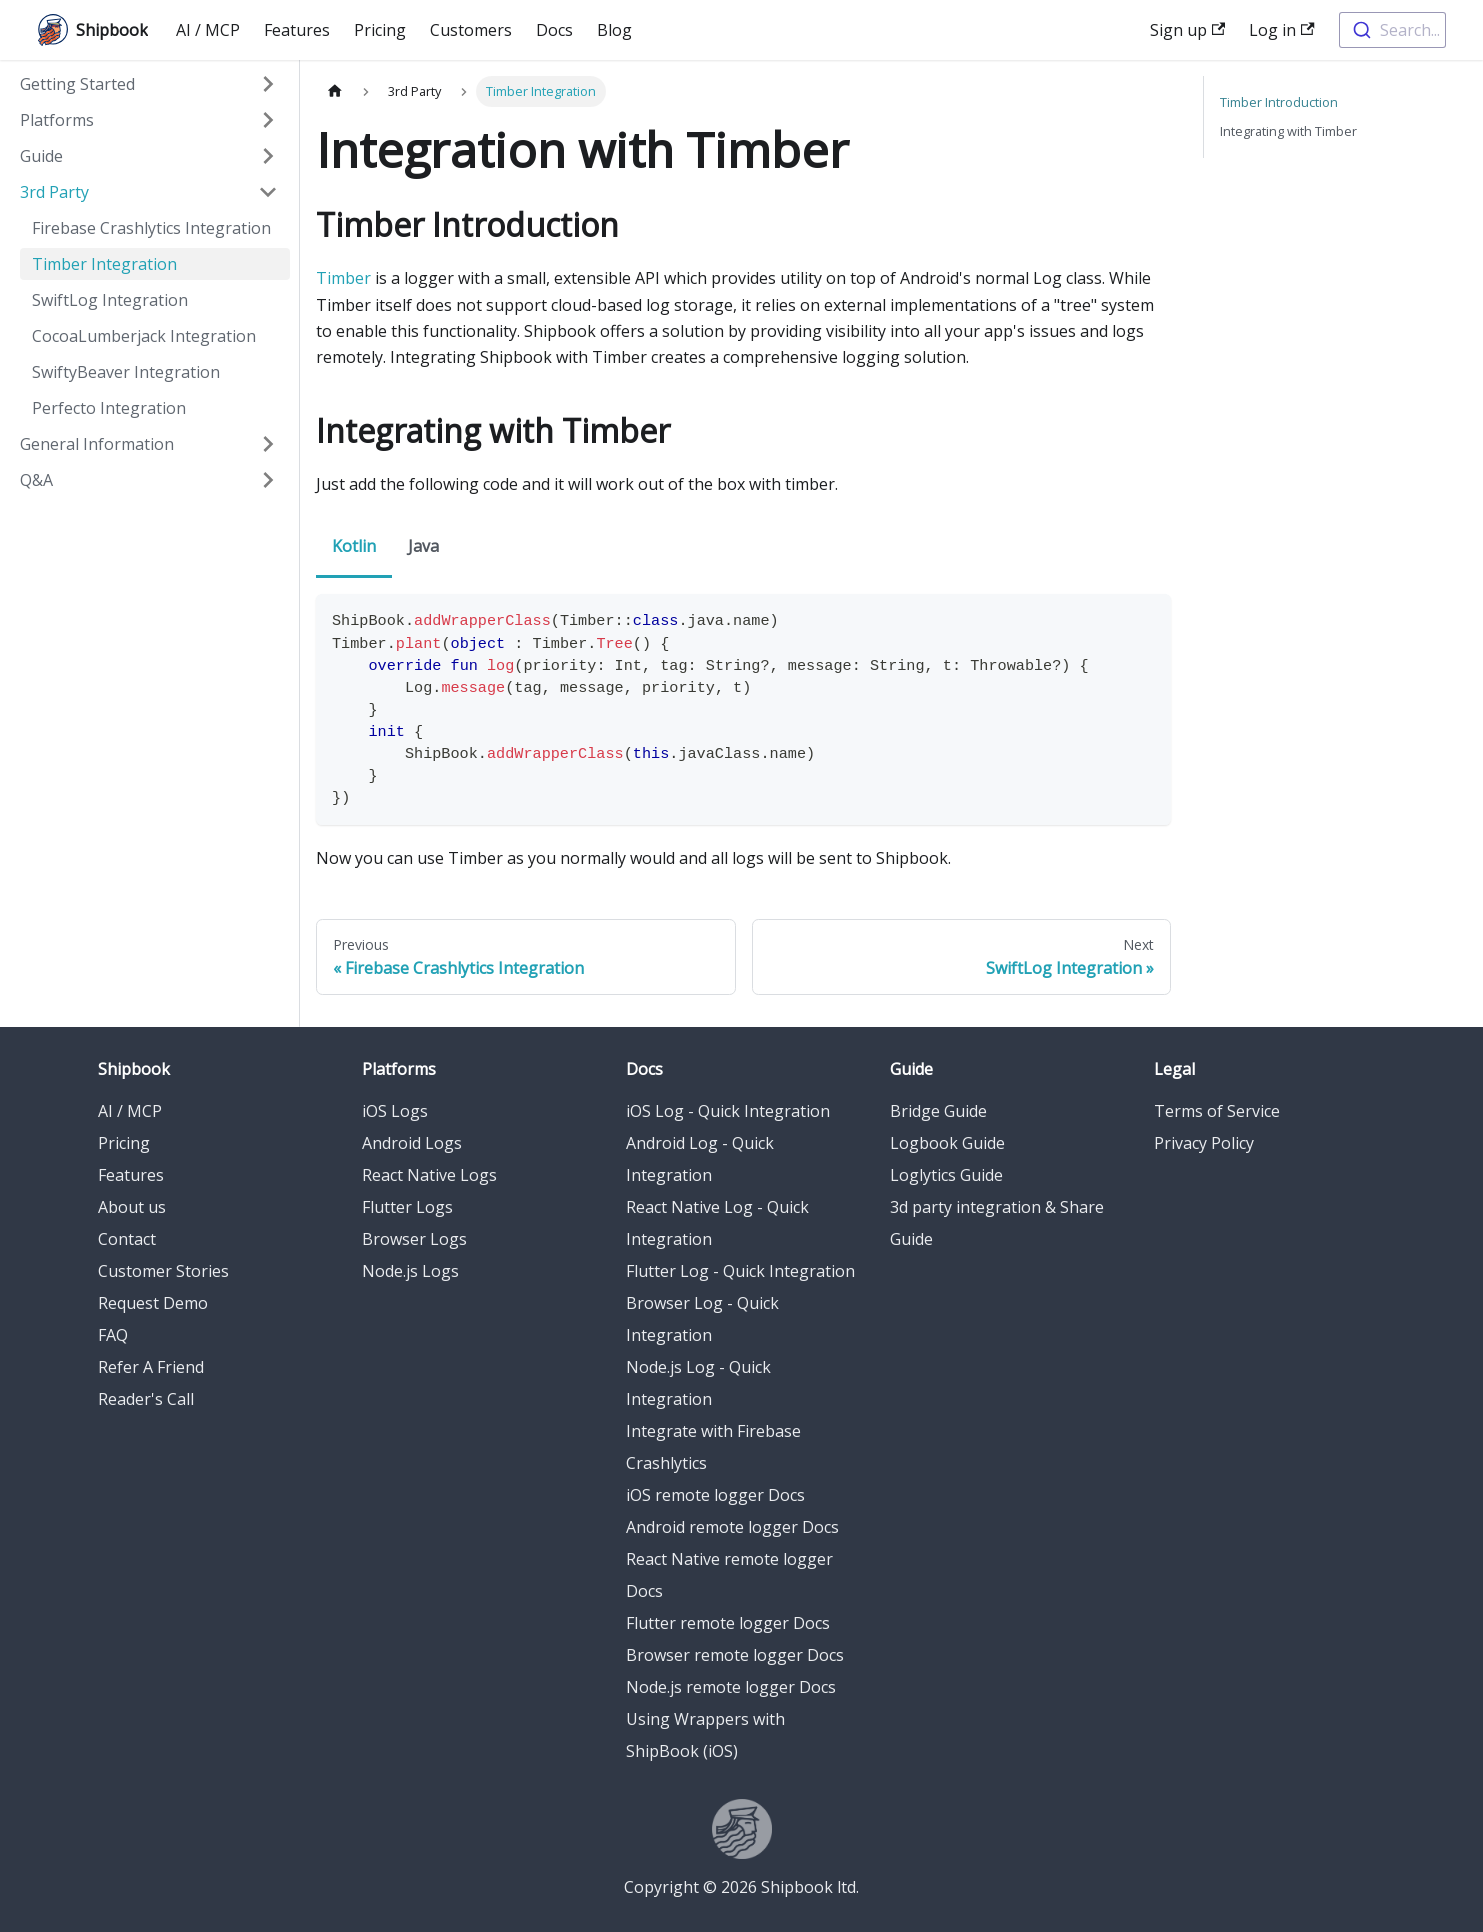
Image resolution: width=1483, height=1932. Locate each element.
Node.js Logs (410, 1271)
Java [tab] (423, 546)
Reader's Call (146, 1399)
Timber (343, 278)
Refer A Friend (151, 1367)
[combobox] (1392, 30)
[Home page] (335, 91)
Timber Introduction (1279, 102)
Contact (127, 1239)
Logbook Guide (947, 1143)
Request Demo (153, 1303)
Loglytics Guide (946, 1175)
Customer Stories (163, 1271)
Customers (471, 30)
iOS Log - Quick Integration (728, 1111)
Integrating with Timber (1288, 131)
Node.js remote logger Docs (731, 1687)
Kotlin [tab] (354, 546)
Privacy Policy (1204, 1143)
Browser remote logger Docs (735, 1655)
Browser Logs (414, 1239)
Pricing (380, 30)
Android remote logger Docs (732, 1527)
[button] (149, 84)
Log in (1281, 30)
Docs (554, 30)
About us (132, 1207)
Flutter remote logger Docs (728, 1623)
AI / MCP (208, 30)
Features (297, 30)
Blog (614, 30)
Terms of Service (1217, 1111)
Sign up (1187, 30)
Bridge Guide (938, 1111)
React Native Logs (429, 1175)
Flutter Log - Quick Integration (740, 1271)
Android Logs (412, 1143)
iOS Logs (395, 1111)
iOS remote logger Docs (715, 1495)
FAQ (113, 1335)
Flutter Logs (407, 1207)
